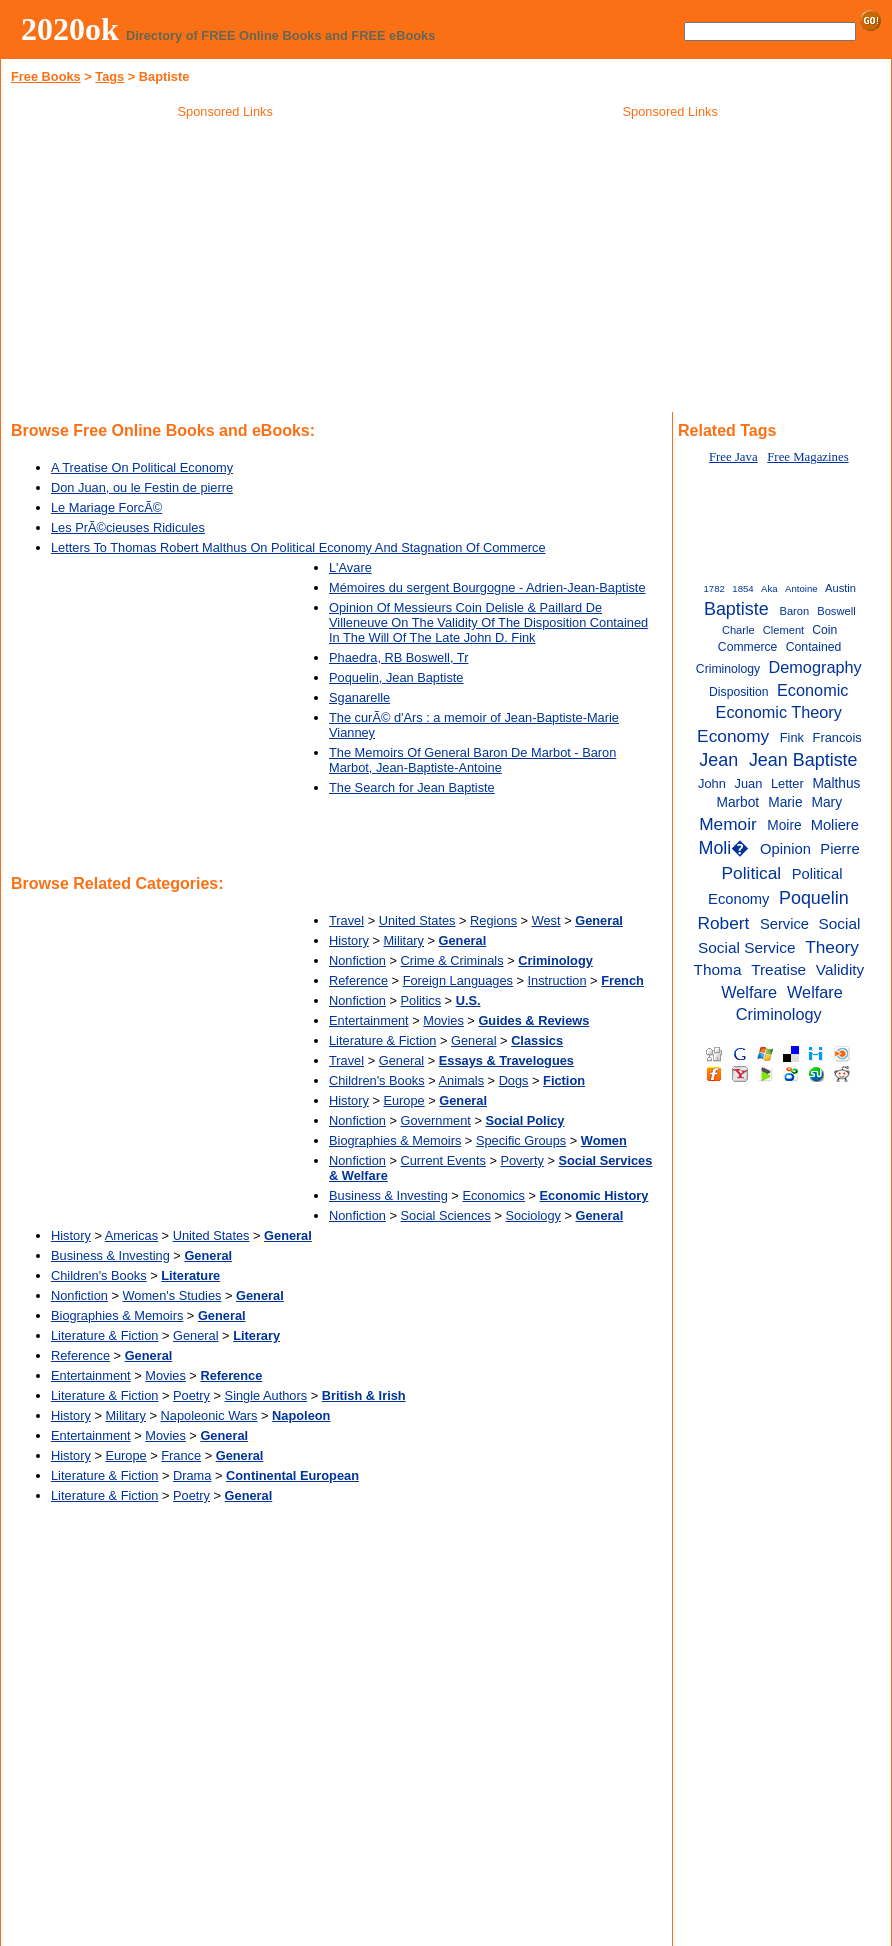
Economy (733, 736)
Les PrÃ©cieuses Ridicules (128, 527)
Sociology (533, 1215)
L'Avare (350, 567)
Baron (794, 611)
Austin (840, 588)
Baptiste (736, 609)
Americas (131, 1235)
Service (784, 924)
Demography (815, 667)
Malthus (836, 783)
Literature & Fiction (382, 1040)
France (181, 1455)
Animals (462, 1080)
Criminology (728, 669)
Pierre (839, 849)
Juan (749, 783)
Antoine (801, 588)
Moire (784, 825)
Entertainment (369, 1020)
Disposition (739, 692)
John (712, 783)
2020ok (70, 29)
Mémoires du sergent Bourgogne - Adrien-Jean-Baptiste (487, 587)
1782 (714, 588)
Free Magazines (807, 457)
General (474, 1040)
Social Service (746, 947)
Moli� (723, 848)
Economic (812, 690)
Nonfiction (357, 960)
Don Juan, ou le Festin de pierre (142, 487)
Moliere (835, 825)
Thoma (718, 969)
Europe (403, 1100)
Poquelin (814, 898)
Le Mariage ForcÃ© (106, 507)
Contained (814, 647)
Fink (792, 737)
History (349, 940)
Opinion (785, 849)
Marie (785, 802)
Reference (358, 980)
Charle (738, 630)
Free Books (46, 76)
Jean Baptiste (803, 760)
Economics (493, 1195)
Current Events (443, 1160)
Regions (493, 920)
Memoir (728, 824)
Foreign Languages (458, 980)
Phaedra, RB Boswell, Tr (398, 657)
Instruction (557, 980)
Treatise (778, 969)
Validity (840, 969)
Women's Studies (172, 1295)
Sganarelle (359, 697)
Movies (443, 1020)
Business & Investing (388, 1195)
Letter (787, 783)
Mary (827, 802)
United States (417, 920)
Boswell (836, 611)
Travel (346, 920)
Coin (824, 630)
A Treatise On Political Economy (142, 467)
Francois (837, 737)
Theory (832, 947)
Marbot (737, 802)
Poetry (191, 1395)
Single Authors (266, 1395)
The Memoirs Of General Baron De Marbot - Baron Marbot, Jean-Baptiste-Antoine (472, 760)
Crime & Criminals (452, 960)
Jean (718, 760)
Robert (723, 923)
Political (752, 873)
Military (403, 940)
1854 (742, 588)
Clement (783, 630)
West (546, 920)
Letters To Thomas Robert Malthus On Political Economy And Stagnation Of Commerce (298, 547)
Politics (421, 1000)
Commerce (748, 647)
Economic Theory (779, 712)
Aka (769, 588)
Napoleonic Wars (209, 1415)
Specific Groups (521, 1140)
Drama (192, 1475)
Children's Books (377, 1080)
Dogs (514, 1080)
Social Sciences (446, 1215)
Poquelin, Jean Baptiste (396, 677)
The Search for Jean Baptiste (412, 787)
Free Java (733, 457)
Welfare (749, 992)
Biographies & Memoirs (395, 1140)
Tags (109, 76)
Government (436, 1120)
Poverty (521, 1160)
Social (839, 923)
